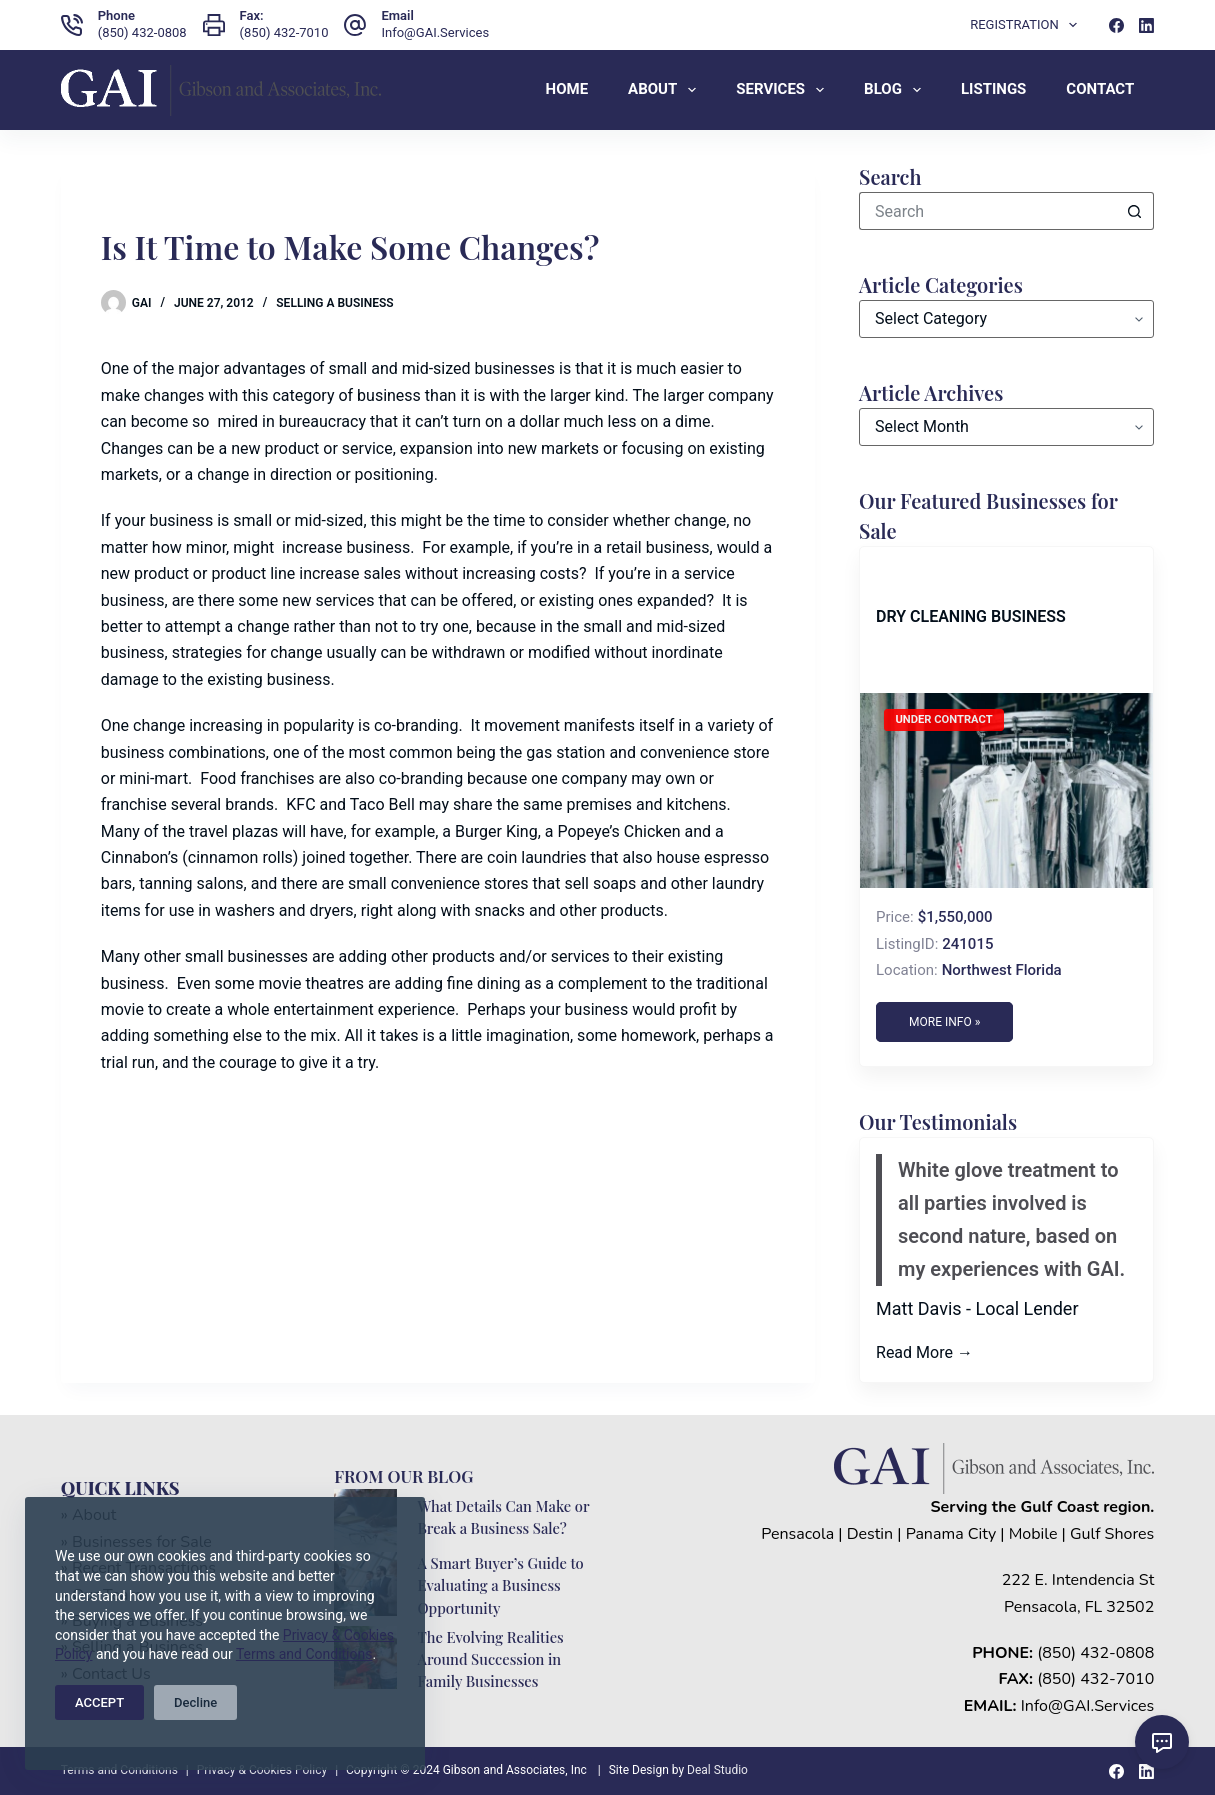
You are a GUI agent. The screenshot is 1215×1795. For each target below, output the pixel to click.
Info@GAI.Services (435, 32)
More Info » (944, 1022)
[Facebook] (1116, 25)
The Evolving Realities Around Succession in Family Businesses (490, 1659)
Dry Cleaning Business (971, 616)
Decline (195, 1702)
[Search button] (1135, 211)
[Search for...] (987, 211)
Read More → (924, 1352)
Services (784, 90)
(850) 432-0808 (142, 32)
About (666, 90)
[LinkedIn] (1146, 25)
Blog (896, 90)
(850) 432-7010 (284, 32)
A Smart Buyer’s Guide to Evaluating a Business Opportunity (500, 1585)
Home (567, 89)
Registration (1027, 25)
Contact (1100, 89)
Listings (993, 89)
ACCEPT (99, 1702)
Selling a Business (334, 303)
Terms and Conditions (304, 1654)
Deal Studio (717, 1770)
